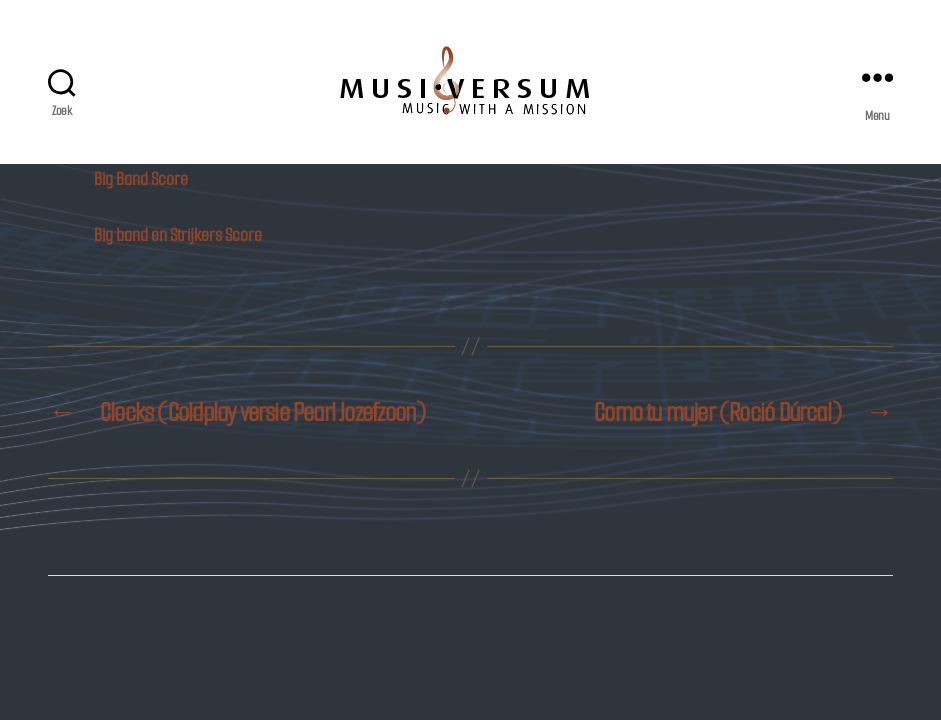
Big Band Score (141, 179)
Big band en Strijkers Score (178, 235)
